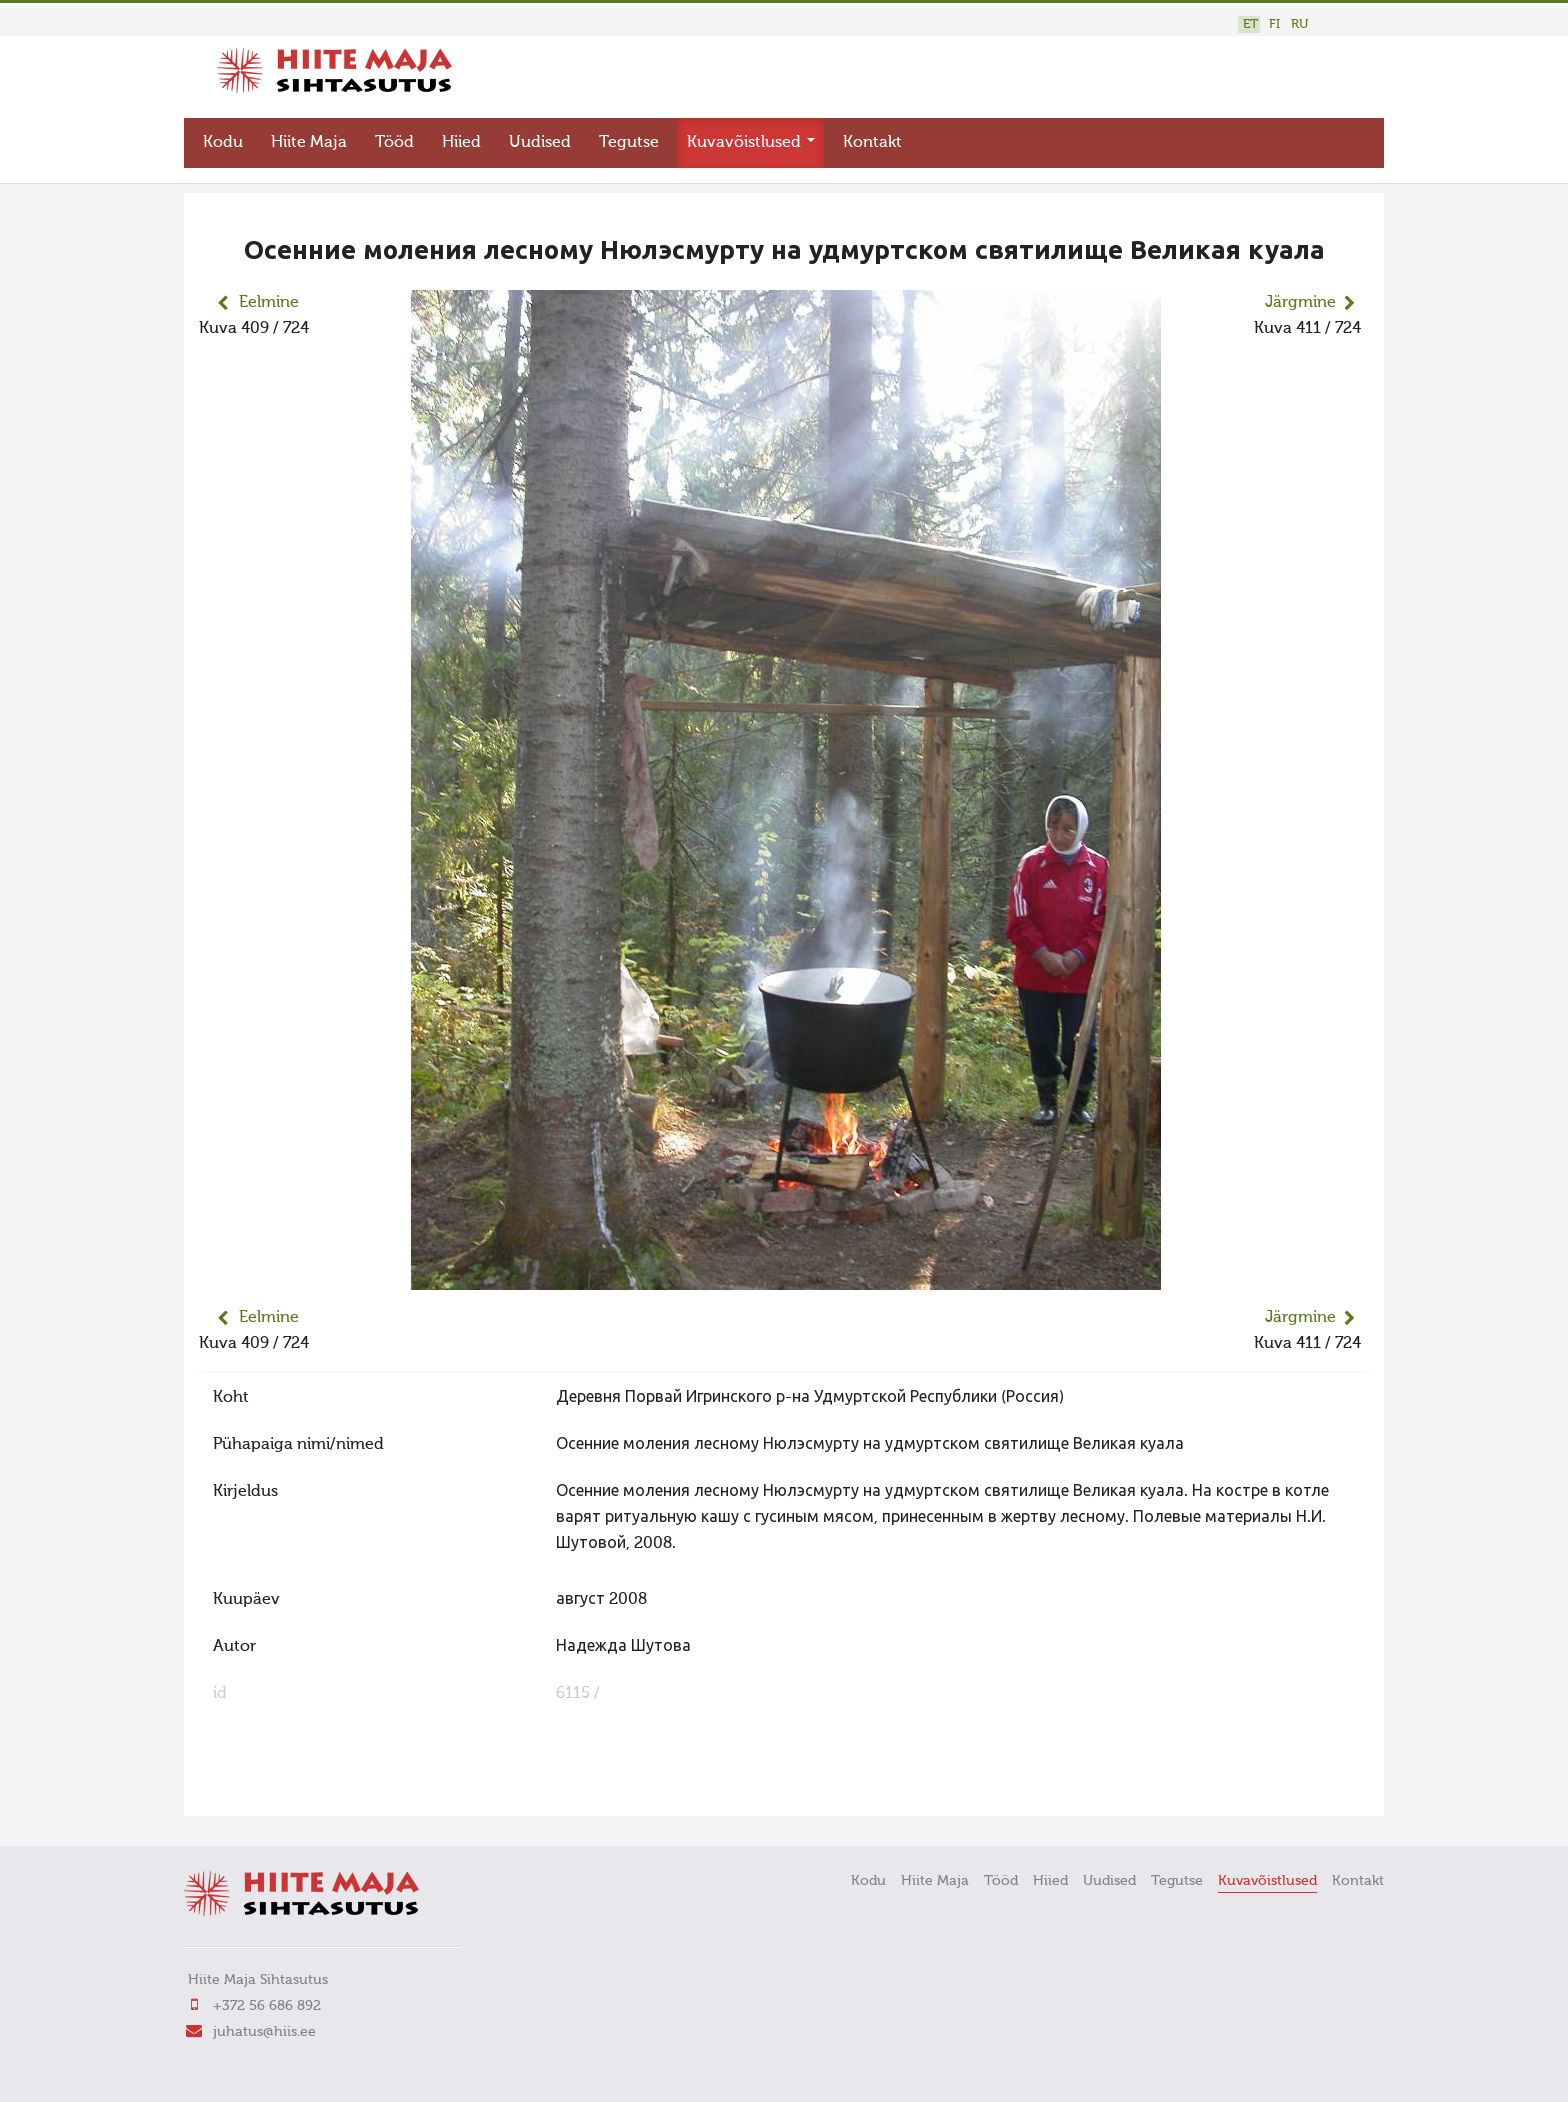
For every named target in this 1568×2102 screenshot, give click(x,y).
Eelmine (269, 296)
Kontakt (872, 136)
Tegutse (629, 136)
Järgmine (1300, 296)
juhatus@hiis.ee (264, 2025)
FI (1274, 24)
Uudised (540, 136)
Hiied (461, 136)
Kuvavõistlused (751, 136)
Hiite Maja (309, 136)
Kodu (223, 136)
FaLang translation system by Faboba (269, 1781)
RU (1299, 24)
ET (1250, 24)
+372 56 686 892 (267, 1999)
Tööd (394, 136)
